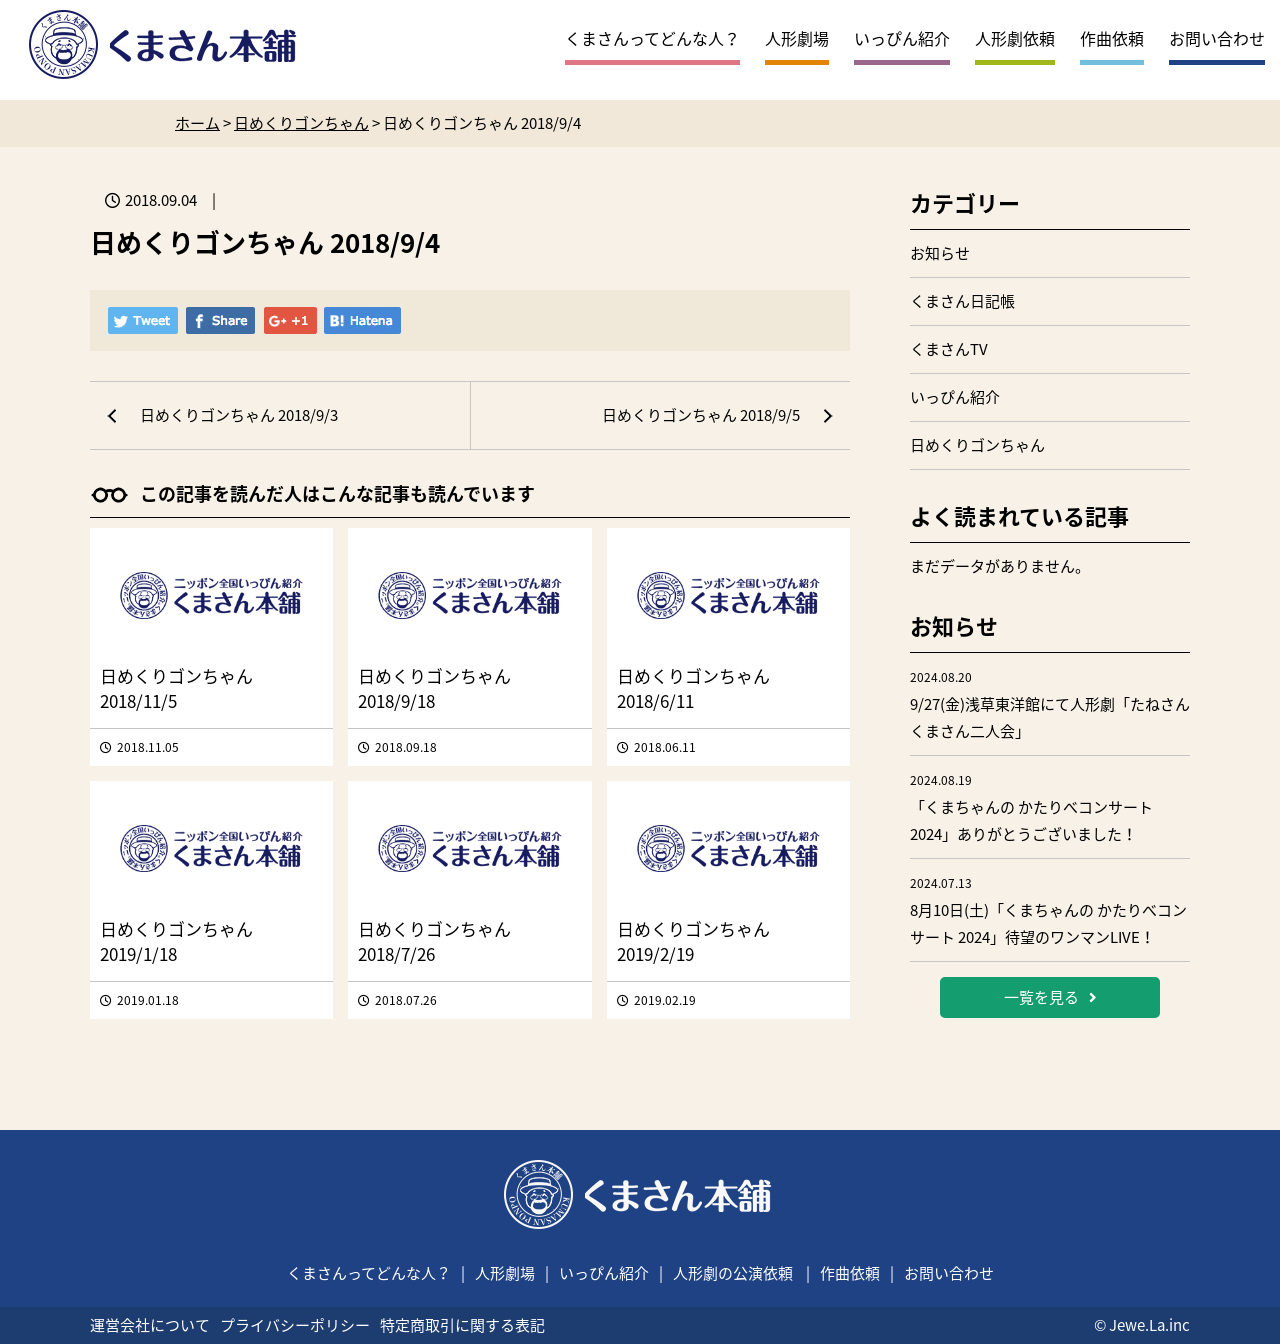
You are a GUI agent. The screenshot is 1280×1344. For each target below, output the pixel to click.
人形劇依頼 (1015, 38)
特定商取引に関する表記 (462, 1325)
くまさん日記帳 (962, 301)
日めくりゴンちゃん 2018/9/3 (239, 415)
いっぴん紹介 (902, 38)
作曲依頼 (1112, 38)
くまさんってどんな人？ (652, 38)
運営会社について (150, 1325)
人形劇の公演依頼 (733, 1273)
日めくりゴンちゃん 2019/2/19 (693, 941)
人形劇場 (797, 38)
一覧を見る (1050, 997)
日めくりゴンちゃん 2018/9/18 (434, 688)
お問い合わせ (1217, 38)
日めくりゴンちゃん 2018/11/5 (176, 688)
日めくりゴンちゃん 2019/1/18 (176, 941)
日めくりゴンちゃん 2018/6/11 (693, 688)
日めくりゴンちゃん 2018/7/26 (434, 941)
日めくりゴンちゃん (977, 445)
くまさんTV (949, 349)
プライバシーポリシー (295, 1325)
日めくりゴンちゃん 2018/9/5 (701, 415)
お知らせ (940, 253)
